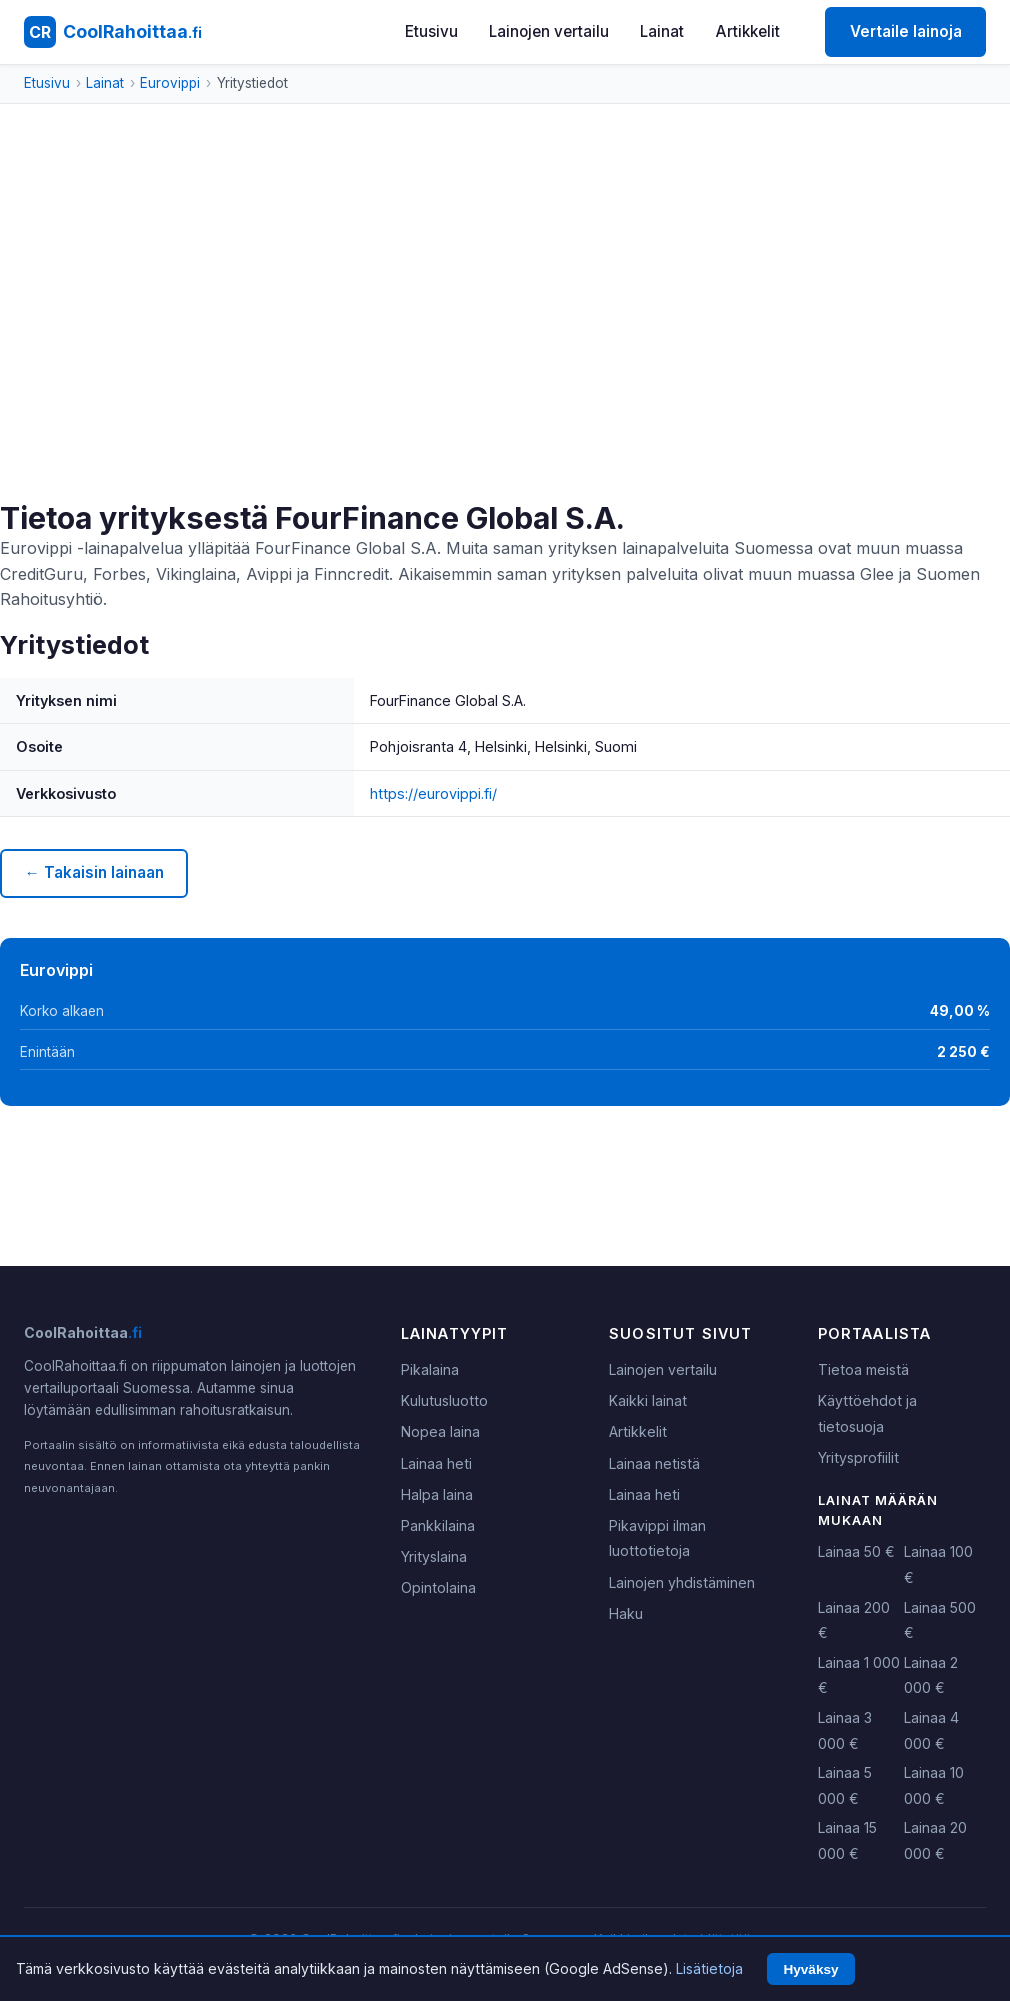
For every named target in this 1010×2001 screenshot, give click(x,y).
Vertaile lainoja (906, 31)
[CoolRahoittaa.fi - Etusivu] (113, 32)
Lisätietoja (709, 1968)
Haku (626, 1613)
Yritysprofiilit (858, 1457)
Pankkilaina (438, 1525)
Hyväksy (810, 1969)
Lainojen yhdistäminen (682, 1582)
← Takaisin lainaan (93, 872)
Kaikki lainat (648, 1400)
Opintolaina (438, 1587)
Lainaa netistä (654, 1463)
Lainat (662, 31)
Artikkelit (748, 31)
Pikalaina (430, 1369)
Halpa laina (437, 1494)
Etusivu (431, 31)
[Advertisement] (505, 350)
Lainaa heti (436, 1463)
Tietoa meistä (863, 1369)
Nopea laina (440, 1431)
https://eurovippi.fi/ (433, 793)
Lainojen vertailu (549, 31)
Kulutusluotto (444, 1400)
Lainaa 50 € (856, 1551)
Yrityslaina (434, 1556)
